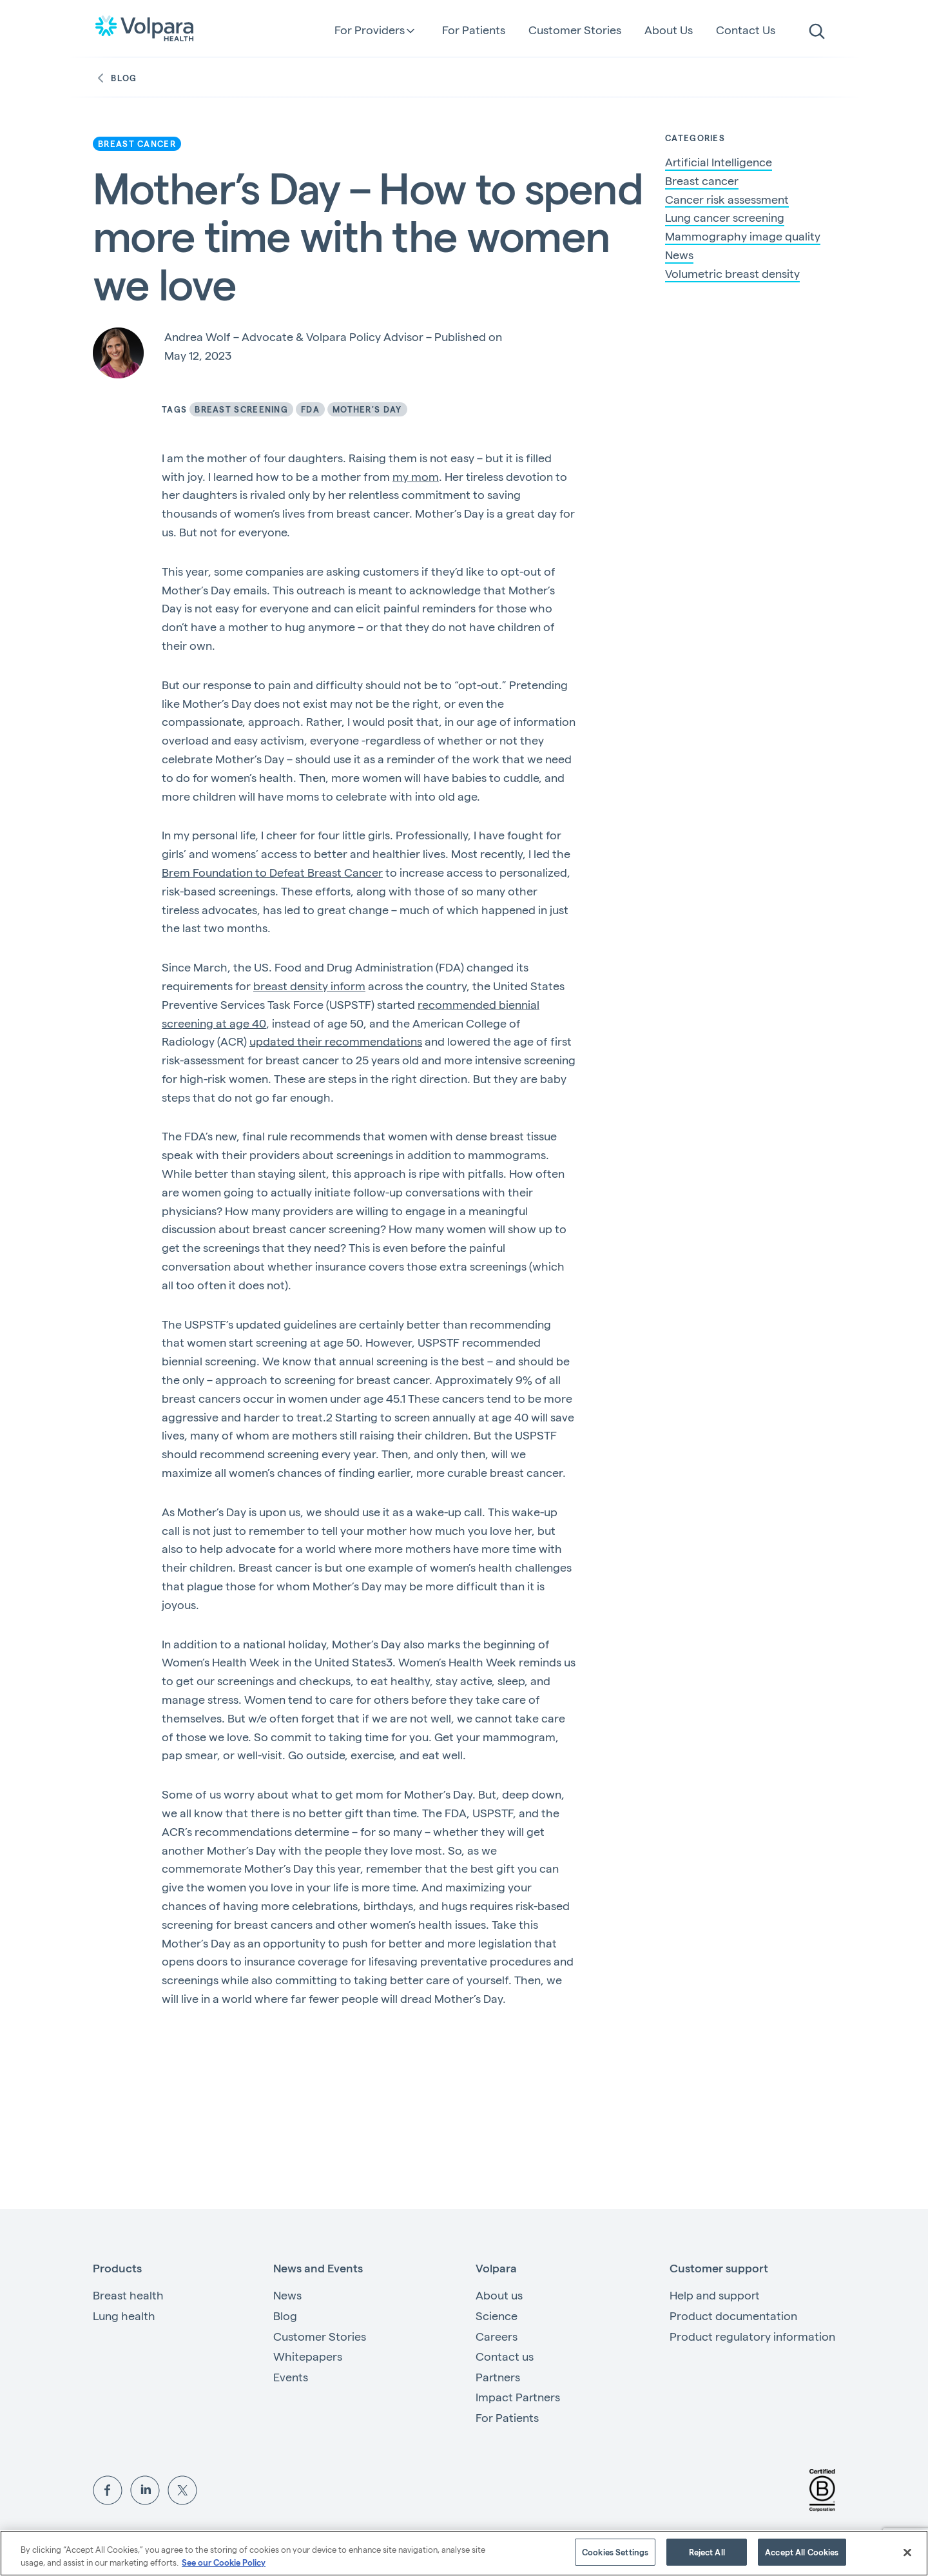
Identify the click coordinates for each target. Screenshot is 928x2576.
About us (499, 2294)
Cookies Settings (615, 2552)
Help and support (715, 2294)
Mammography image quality (742, 235)
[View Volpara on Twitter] (182, 2488)
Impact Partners (518, 2396)
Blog (115, 78)
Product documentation (733, 2315)
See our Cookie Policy (224, 2562)
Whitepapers (307, 2356)
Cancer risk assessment (727, 199)
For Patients (473, 29)
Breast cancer (702, 180)
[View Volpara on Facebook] (107, 2488)
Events (290, 2376)
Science (496, 2315)
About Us (668, 29)
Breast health (128, 2294)
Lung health (124, 2315)
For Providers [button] (369, 30)
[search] (817, 32)
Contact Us (745, 29)
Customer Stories (574, 29)
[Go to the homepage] (144, 28)
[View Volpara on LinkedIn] (145, 2488)
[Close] (907, 2552)
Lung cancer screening (724, 217)
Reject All (707, 2552)
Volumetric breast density (732, 273)
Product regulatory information (752, 2336)
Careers (496, 2336)
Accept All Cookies (801, 2552)
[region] (464, 2553)
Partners (498, 2376)
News (679, 254)
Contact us (505, 2356)
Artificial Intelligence (718, 161)
